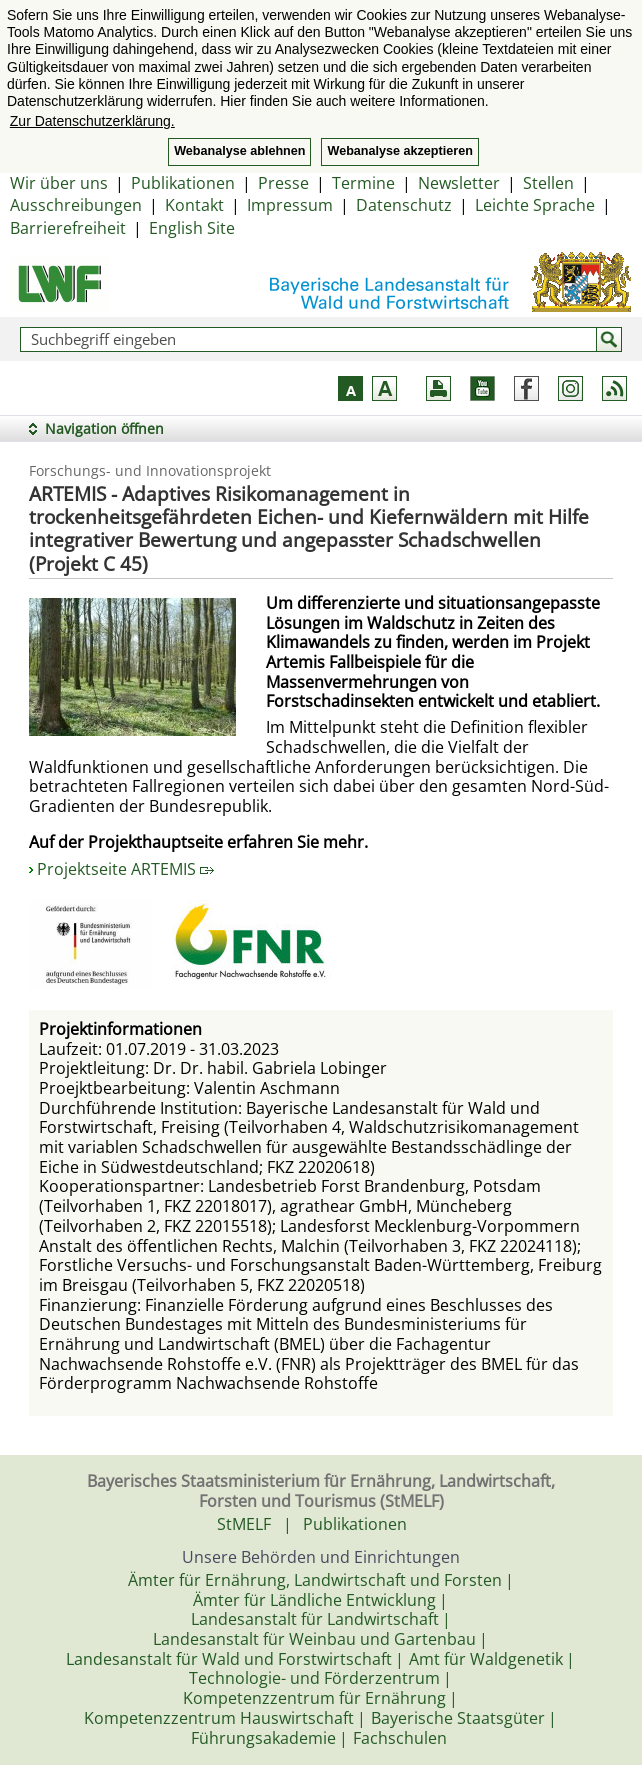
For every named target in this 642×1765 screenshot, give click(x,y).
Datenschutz (404, 205)
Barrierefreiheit (68, 228)
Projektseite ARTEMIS (125, 869)
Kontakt (194, 205)
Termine (363, 183)
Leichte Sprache (535, 205)
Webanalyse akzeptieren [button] (399, 151)
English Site (192, 228)
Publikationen (183, 183)
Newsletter (459, 183)
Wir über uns (59, 183)
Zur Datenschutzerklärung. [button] (92, 121)
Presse (283, 183)
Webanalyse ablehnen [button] (239, 151)
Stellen (548, 183)
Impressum (290, 205)
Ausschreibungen (76, 205)
